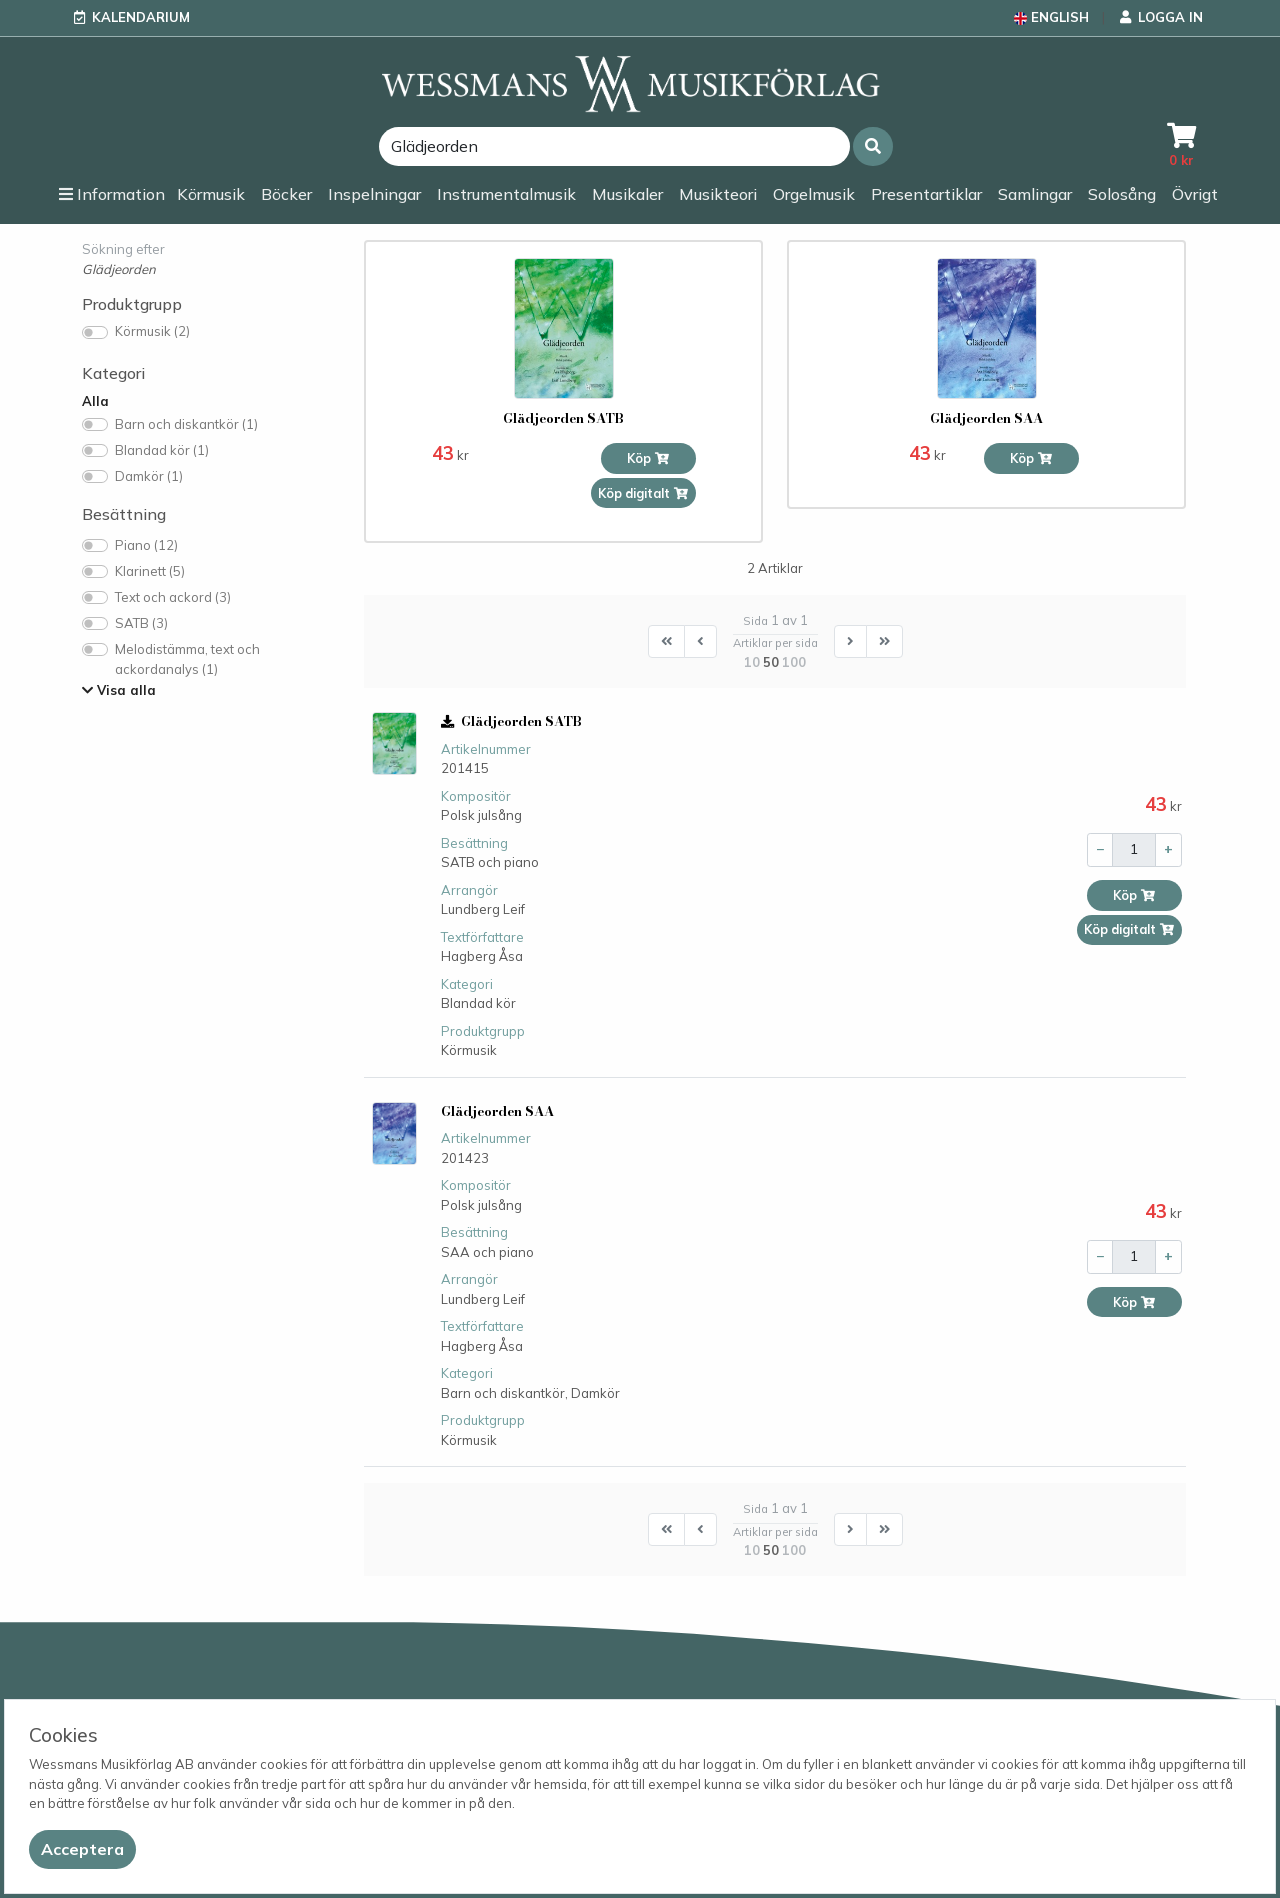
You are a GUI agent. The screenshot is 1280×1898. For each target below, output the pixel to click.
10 (752, 662)
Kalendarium (141, 17)
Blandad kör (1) (162, 450)
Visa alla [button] (119, 690)
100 (794, 662)
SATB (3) (141, 623)
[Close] (82, 1849)
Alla (95, 401)
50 (771, 662)
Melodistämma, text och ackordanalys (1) (187, 659)
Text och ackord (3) (173, 597)
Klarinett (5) (150, 571)
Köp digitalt (643, 493)
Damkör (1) (149, 476)
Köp (648, 458)
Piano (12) (146, 545)
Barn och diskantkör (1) (186, 424)
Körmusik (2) (152, 331)
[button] (873, 146)
